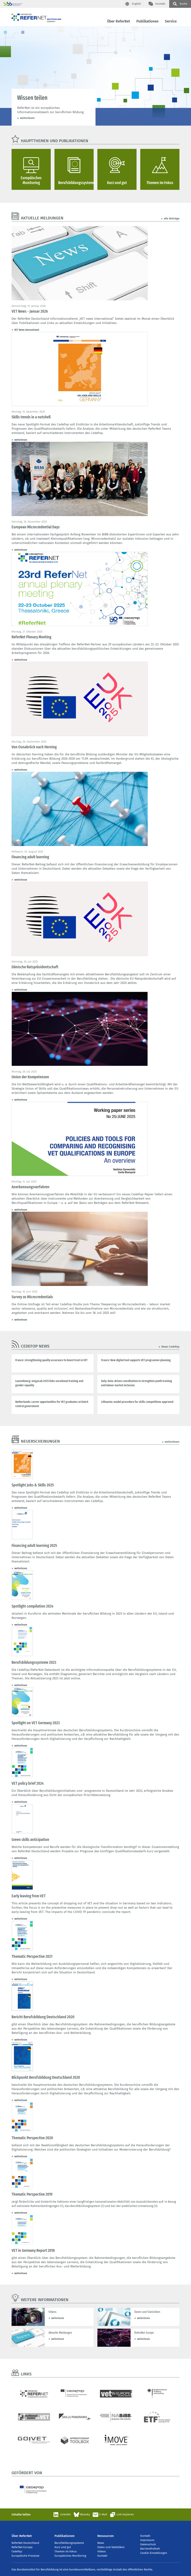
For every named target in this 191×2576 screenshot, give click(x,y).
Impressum (147, 2540)
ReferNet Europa (22, 2547)
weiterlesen (27, 118)
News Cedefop (170, 1346)
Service (171, 21)
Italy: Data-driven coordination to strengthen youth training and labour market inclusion (136, 1383)
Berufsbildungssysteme (69, 2543)
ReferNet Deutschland (25, 2543)
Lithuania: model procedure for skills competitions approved (137, 1402)
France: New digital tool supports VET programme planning (136, 1360)
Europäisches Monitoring (70, 2555)
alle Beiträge (171, 218)
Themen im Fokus (65, 2551)
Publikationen (147, 21)
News (100, 2543)
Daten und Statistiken (111, 2547)
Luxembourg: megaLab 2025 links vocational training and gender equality (49, 1383)
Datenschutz (148, 2544)
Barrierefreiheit (150, 2548)
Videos (101, 2551)
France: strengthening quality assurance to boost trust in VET (51, 1360)
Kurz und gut (62, 2547)
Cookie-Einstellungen (153, 2553)
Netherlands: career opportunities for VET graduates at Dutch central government (51, 1404)
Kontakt (102, 2555)
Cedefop (17, 2551)
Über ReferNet (118, 21)
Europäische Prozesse (25, 2555)
